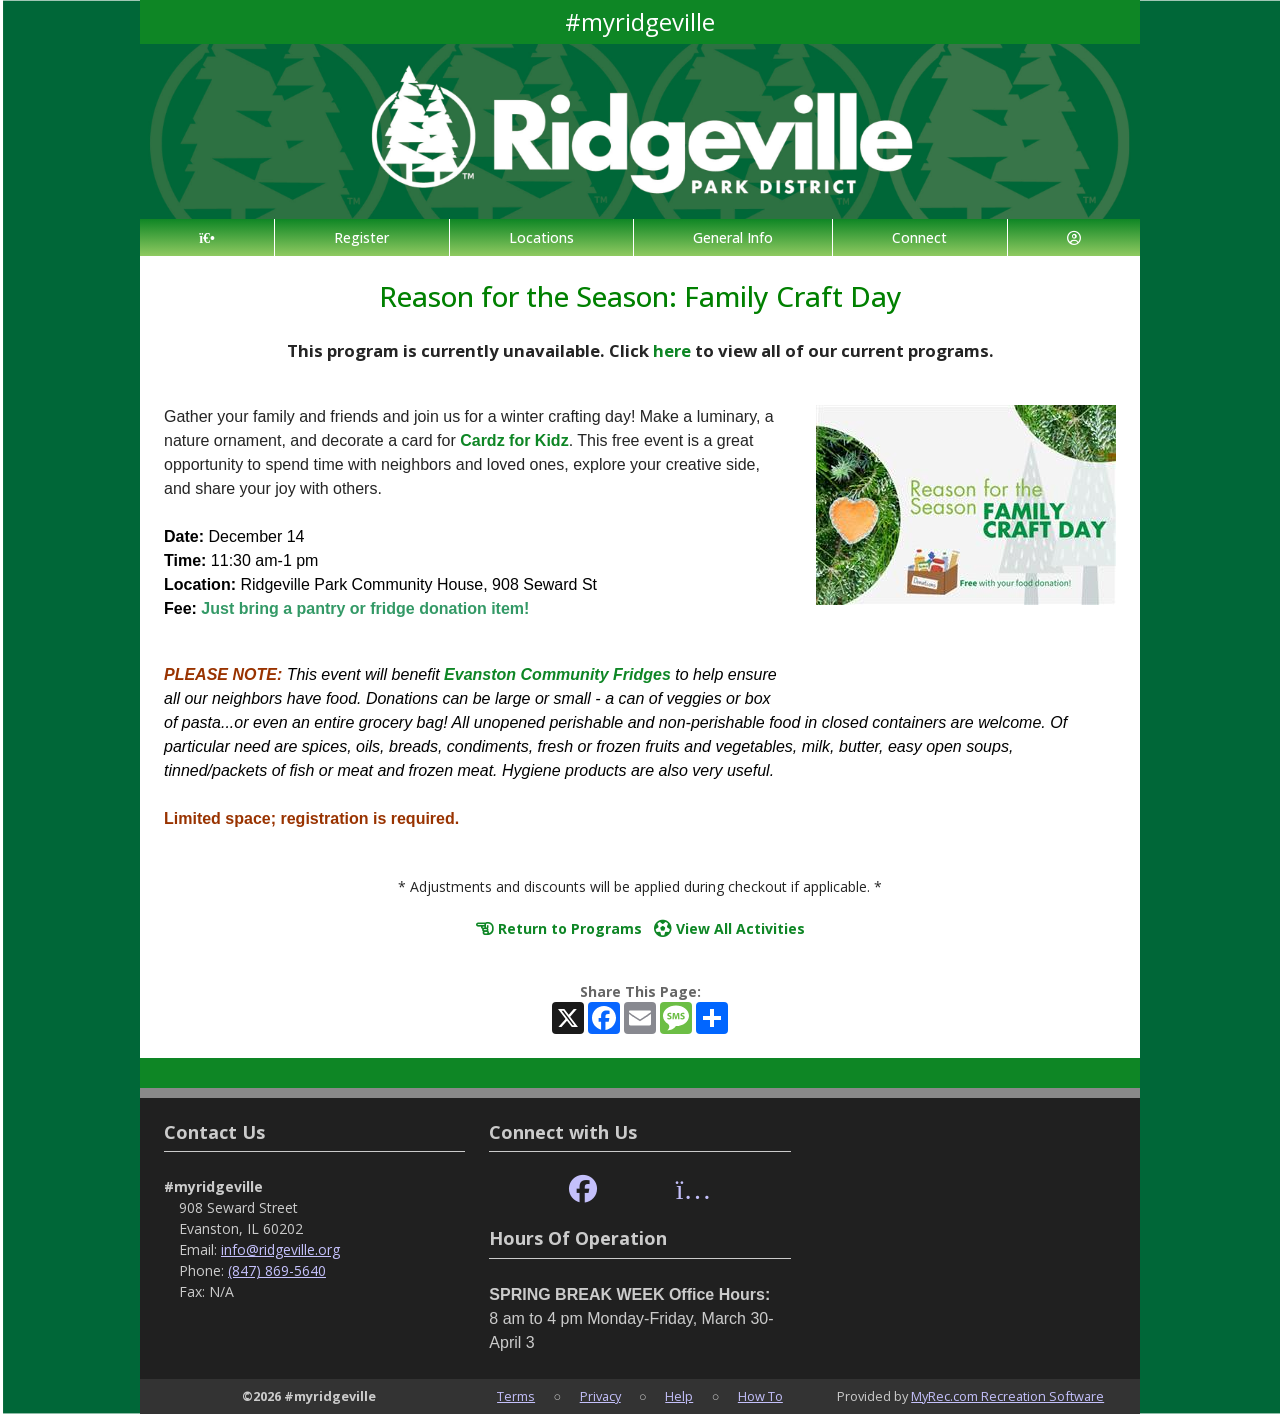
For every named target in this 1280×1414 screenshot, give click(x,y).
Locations (541, 237)
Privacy (600, 1396)
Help (679, 1396)
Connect (919, 237)
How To (760, 1396)
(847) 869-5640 (277, 1270)
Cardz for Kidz (514, 440)
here (672, 350)
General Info (733, 237)
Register (361, 237)
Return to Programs (559, 928)
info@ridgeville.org (280, 1249)
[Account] (1074, 237)
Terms (516, 1396)
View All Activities (729, 928)
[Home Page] (207, 237)
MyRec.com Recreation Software (1007, 1396)
